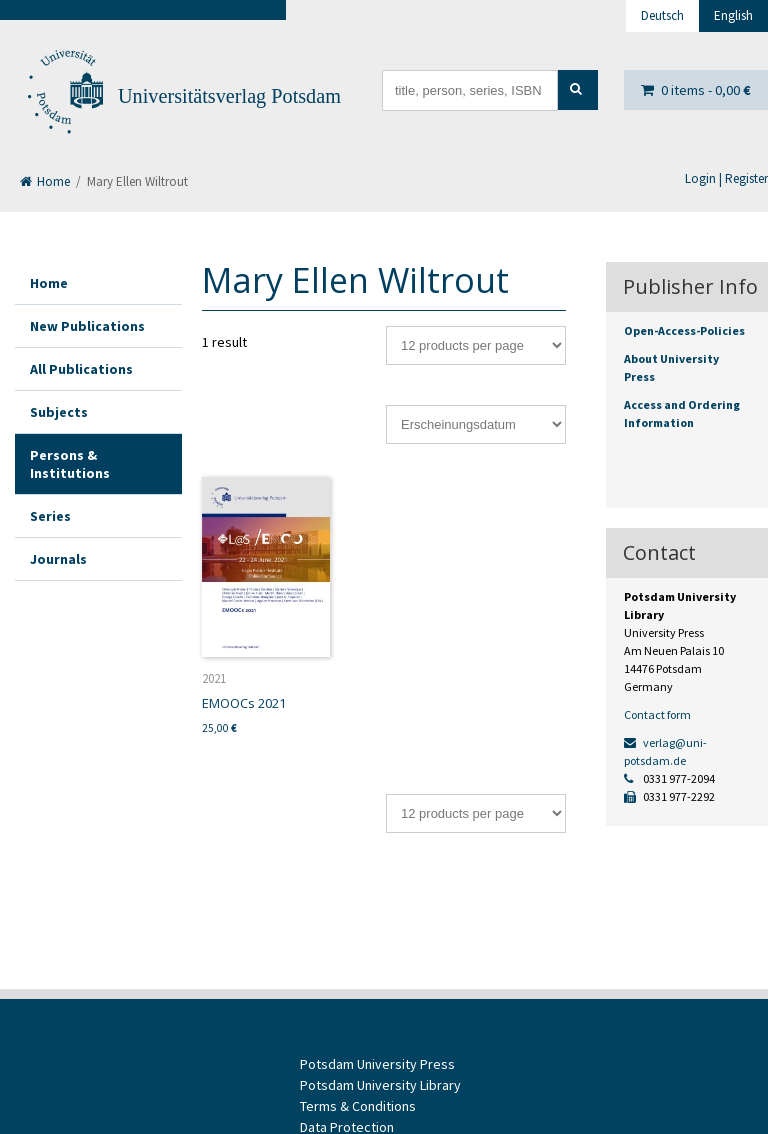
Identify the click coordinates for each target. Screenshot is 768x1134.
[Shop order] (476, 424)
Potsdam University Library (380, 1085)
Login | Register (726, 178)
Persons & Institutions (70, 464)
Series (50, 516)
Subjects (59, 412)
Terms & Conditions (358, 1106)
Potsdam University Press (377, 1064)
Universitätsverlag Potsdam (229, 96)
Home (45, 181)
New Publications (87, 326)
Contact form (657, 714)
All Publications (81, 369)
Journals (58, 559)
